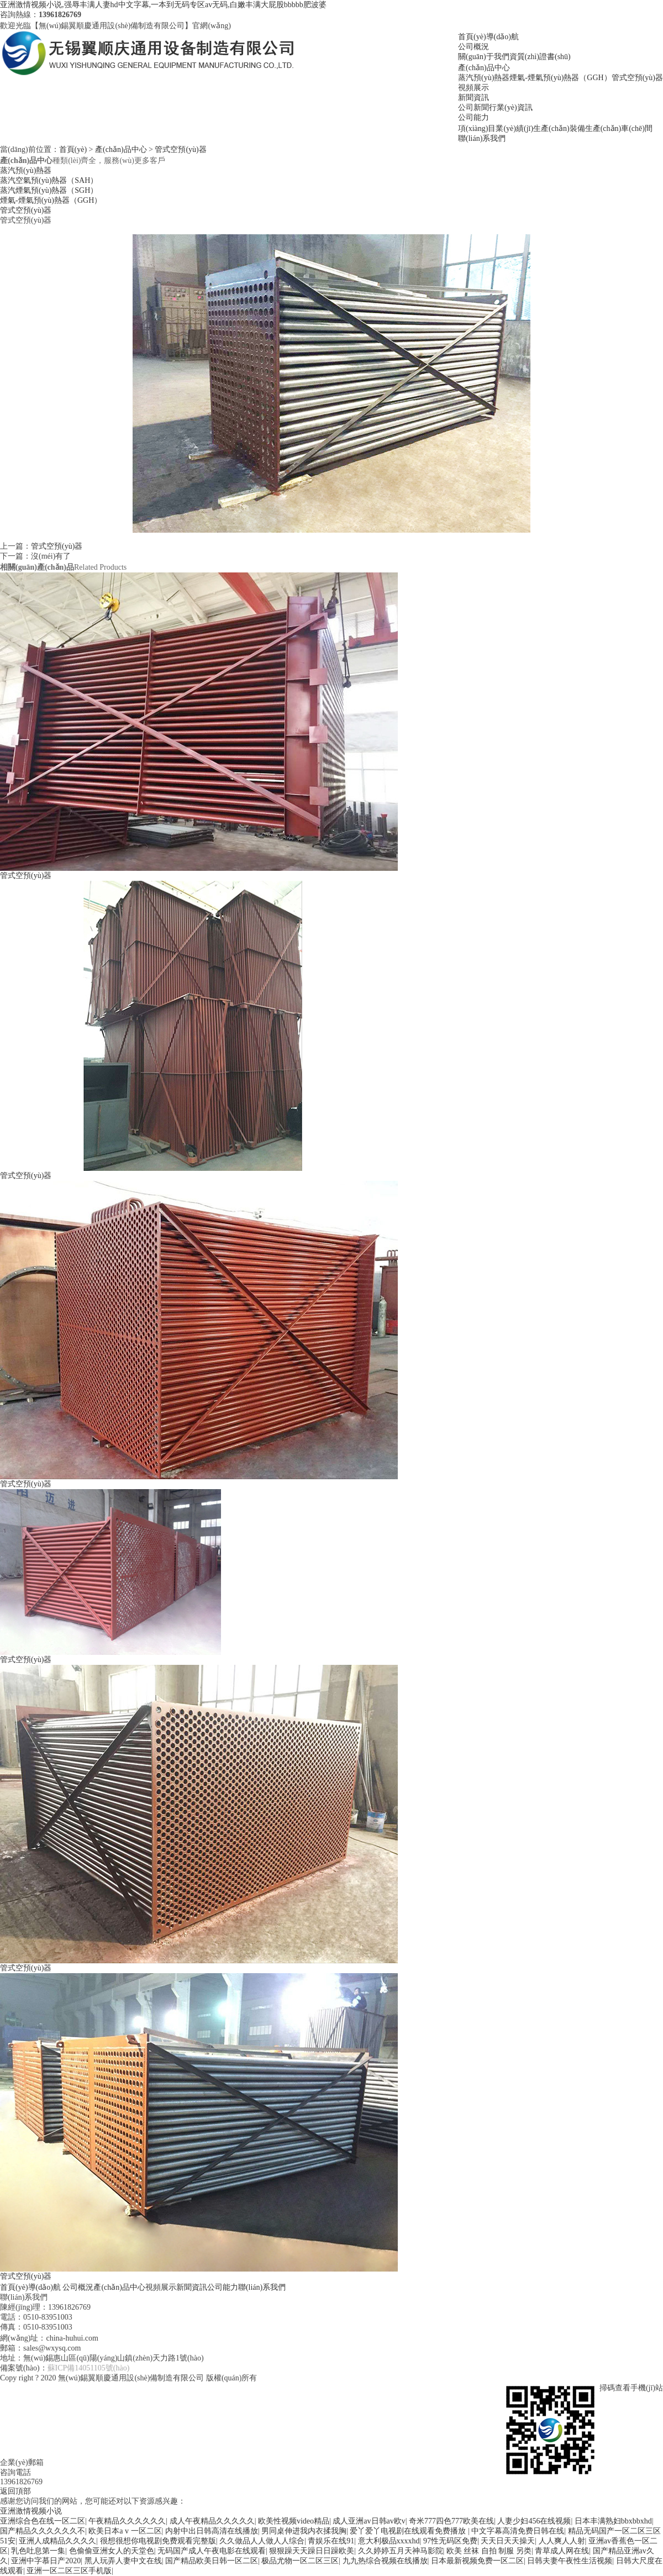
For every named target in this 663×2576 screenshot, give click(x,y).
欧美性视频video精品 (293, 2521)
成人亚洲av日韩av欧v (369, 2521)
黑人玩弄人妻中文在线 (123, 2561)
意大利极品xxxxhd (389, 2541)
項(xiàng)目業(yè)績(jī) (495, 128)
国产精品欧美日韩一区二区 (211, 2561)
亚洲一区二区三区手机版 (69, 2571)
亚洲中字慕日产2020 (46, 2561)
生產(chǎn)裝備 (559, 128)
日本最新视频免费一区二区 (477, 2561)
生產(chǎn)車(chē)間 (619, 128)
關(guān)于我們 (483, 56)
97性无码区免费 (450, 2541)
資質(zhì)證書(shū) (540, 56)
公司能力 (473, 117)
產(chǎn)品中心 (484, 68)
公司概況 (473, 47)
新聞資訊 (473, 97)
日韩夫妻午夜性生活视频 (569, 2561)
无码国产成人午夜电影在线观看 (211, 2551)
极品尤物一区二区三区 (300, 2561)
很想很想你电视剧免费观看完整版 (158, 2541)
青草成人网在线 (562, 2551)
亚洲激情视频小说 (31, 2511)
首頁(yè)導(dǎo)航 (488, 37)
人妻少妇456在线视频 (534, 2521)
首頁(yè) (73, 149)
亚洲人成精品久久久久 (57, 2541)
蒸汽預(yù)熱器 (483, 77)
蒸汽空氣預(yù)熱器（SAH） (49, 180)
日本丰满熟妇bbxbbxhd (613, 2521)
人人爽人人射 (562, 2541)
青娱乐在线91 (331, 2541)
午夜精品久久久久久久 (127, 2521)
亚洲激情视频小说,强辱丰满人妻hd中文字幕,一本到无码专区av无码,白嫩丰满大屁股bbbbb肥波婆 (163, 5)
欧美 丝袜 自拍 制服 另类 (489, 2551)
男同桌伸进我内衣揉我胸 (303, 2531)
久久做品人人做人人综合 (261, 2541)
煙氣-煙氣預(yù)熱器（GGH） (560, 77)
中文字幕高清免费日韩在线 (517, 2531)
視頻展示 (473, 87)
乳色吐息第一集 (38, 2551)
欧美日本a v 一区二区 (124, 2531)
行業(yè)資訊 (511, 107)
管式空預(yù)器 (637, 77)
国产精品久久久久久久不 (42, 2531)
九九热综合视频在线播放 (385, 2561)
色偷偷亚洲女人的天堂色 (111, 2551)
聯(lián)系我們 (482, 138)
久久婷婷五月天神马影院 (400, 2551)
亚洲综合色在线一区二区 (42, 2521)
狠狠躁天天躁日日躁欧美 (311, 2551)
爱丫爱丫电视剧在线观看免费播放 (409, 2531)
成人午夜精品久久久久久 (212, 2521)
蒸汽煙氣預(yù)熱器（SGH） (49, 190)
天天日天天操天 (508, 2541)
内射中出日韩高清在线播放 (211, 2531)
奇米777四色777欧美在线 (451, 2521)
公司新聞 (473, 107)
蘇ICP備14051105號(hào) (89, 2368)
